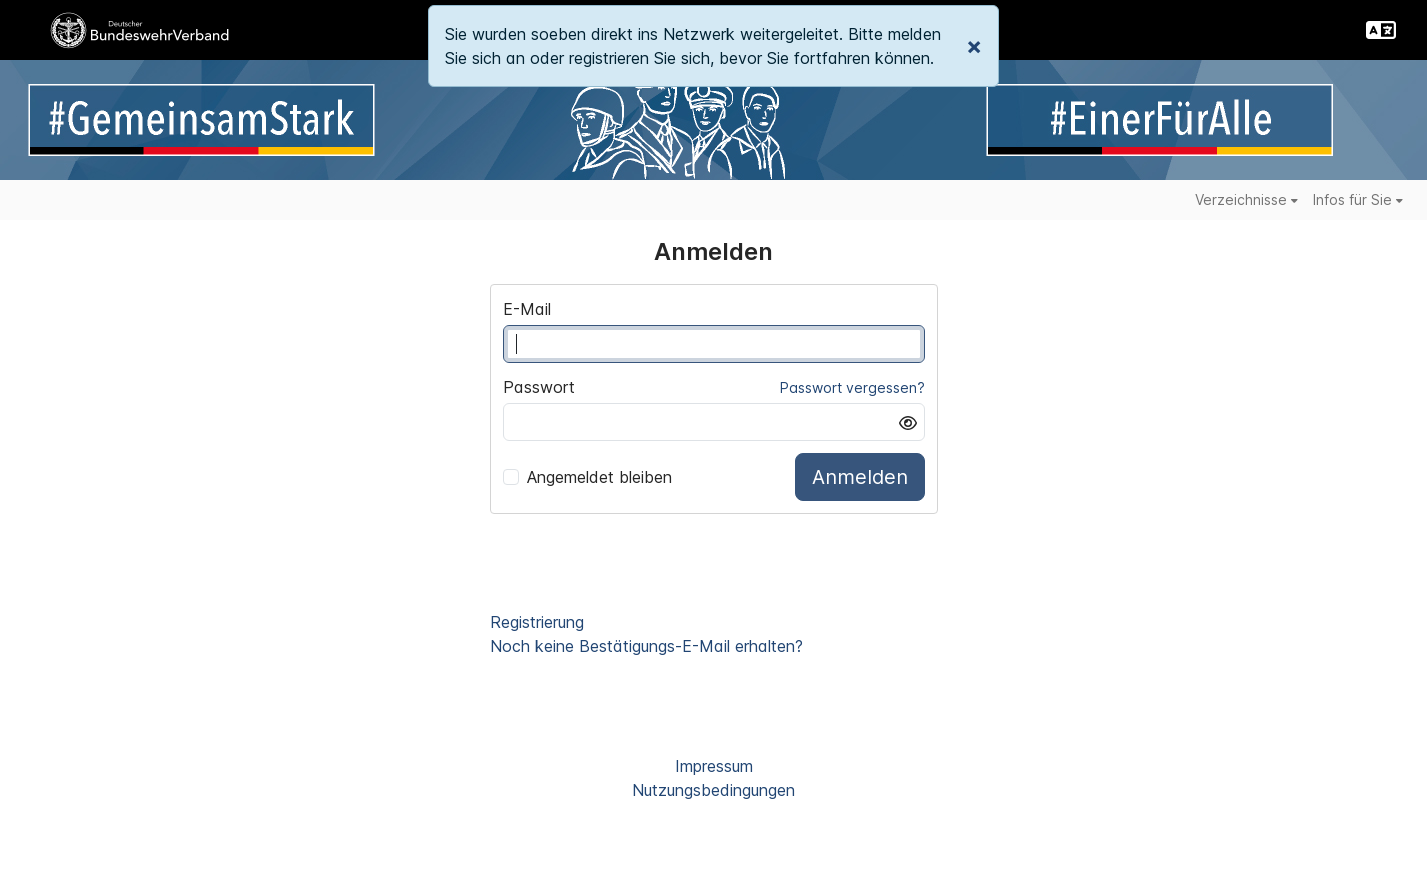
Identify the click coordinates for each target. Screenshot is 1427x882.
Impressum (714, 766)
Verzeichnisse (1246, 199)
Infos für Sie (1358, 199)
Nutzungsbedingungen (713, 790)
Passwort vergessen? (852, 387)
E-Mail (527, 309)
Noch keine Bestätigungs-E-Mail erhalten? (646, 646)
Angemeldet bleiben (587, 477)
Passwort (539, 387)
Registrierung (537, 622)
